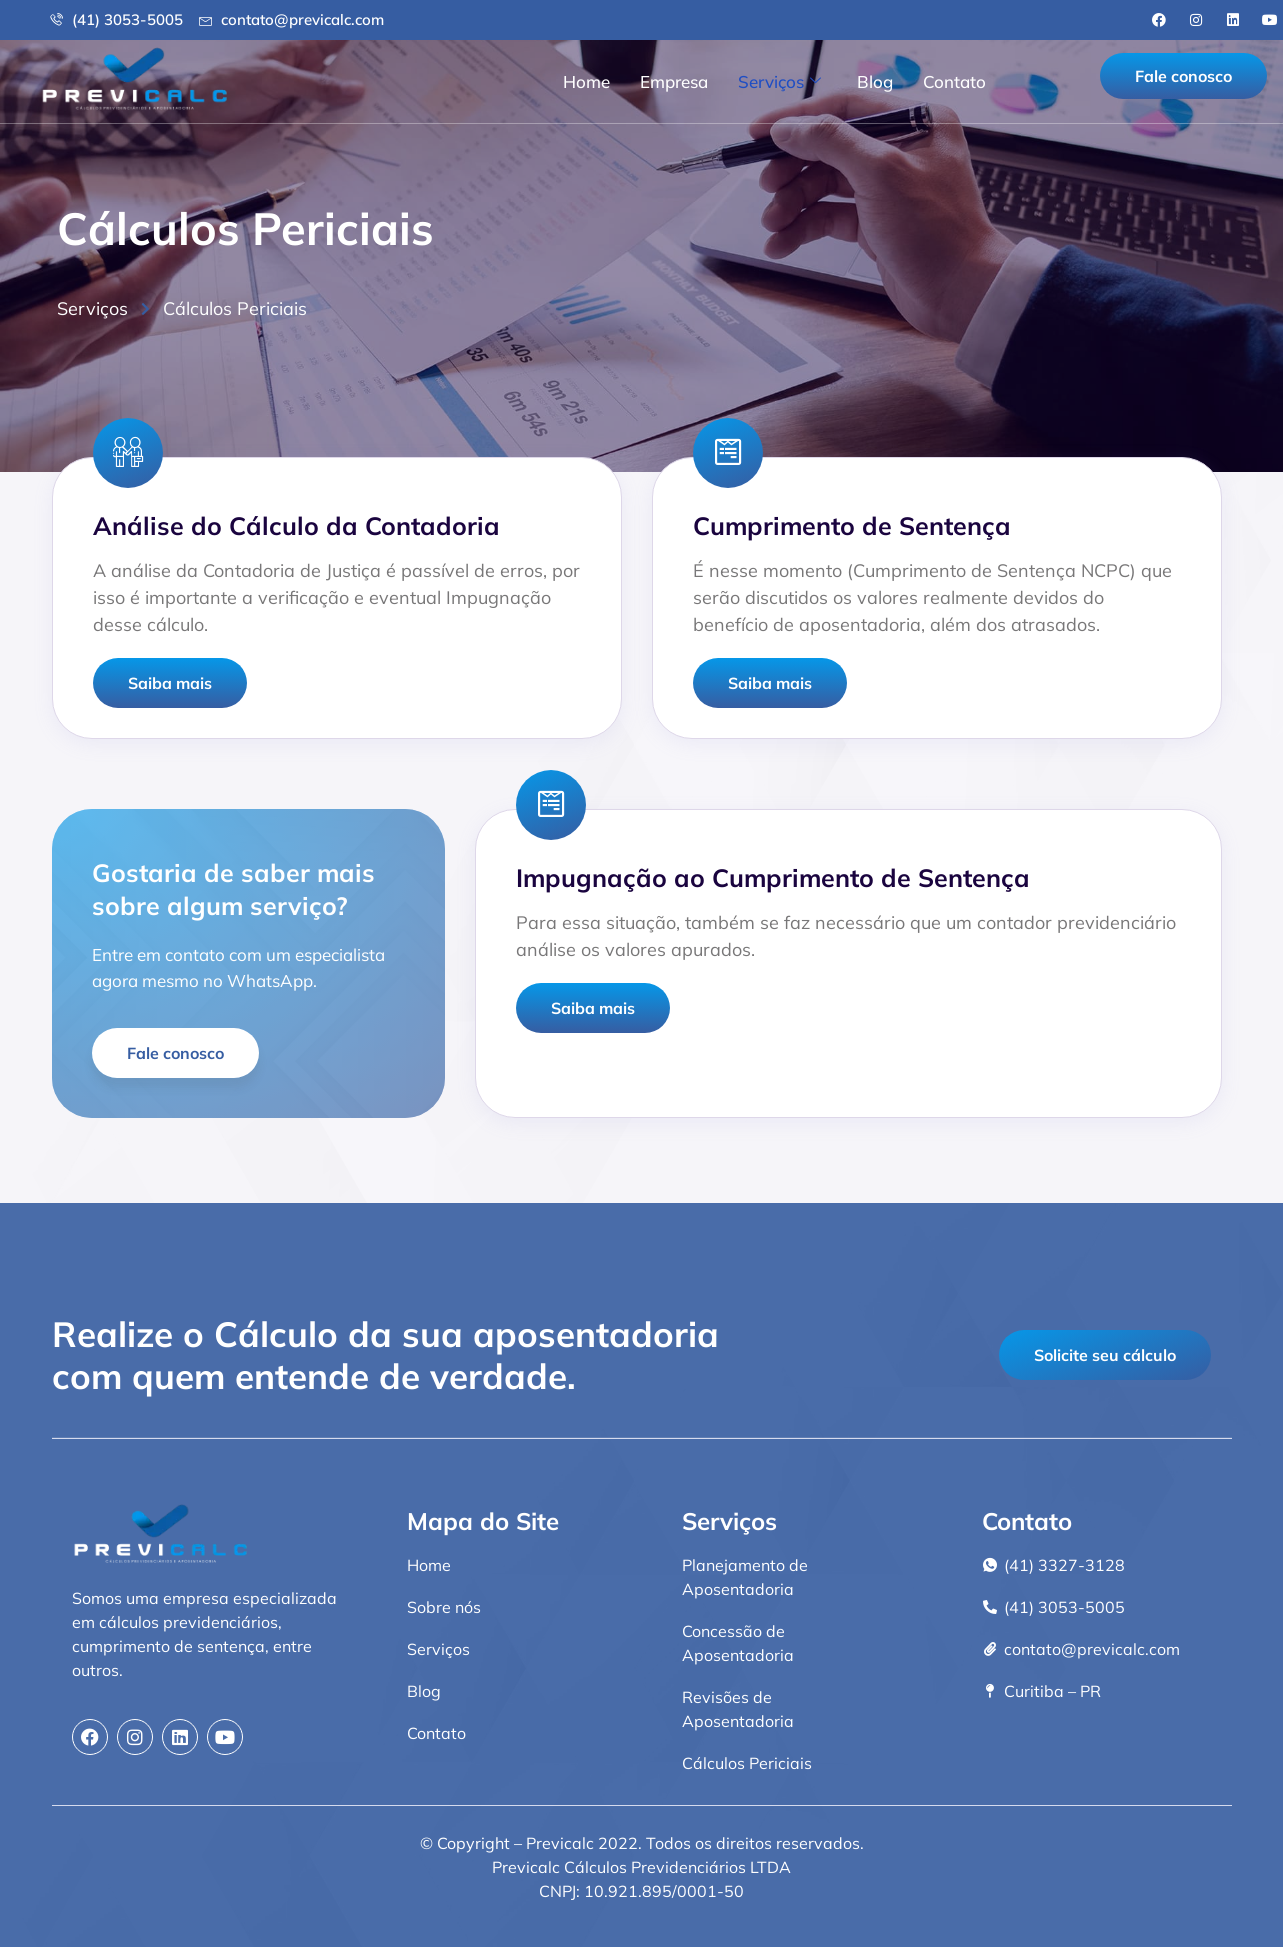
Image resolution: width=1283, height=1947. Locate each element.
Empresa (674, 81)
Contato (954, 81)
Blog (875, 81)
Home (586, 81)
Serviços (779, 81)
